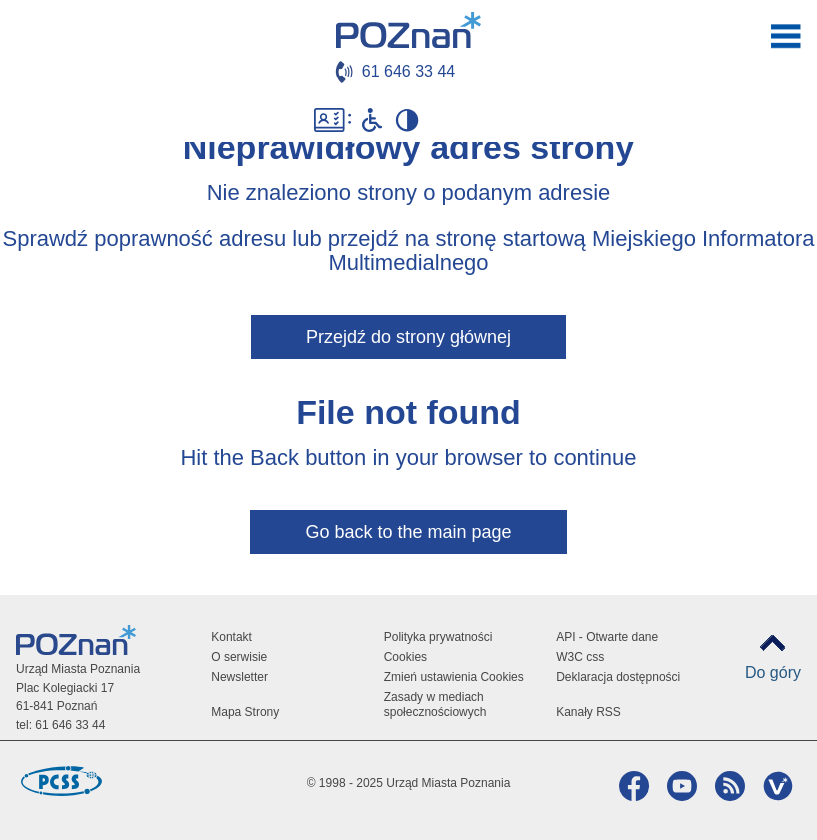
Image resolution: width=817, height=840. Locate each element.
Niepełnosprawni (372, 120)
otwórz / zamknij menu (786, 36)
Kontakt (231, 637)
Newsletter (239, 677)
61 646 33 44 (408, 71)
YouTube (679, 786)
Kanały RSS (588, 712)
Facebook (631, 786)
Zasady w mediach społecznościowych (435, 705)
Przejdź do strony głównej (408, 337)
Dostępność (332, 120)
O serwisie (239, 657)
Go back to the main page (408, 532)
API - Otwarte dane (607, 637)
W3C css (580, 657)
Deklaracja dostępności (618, 677)
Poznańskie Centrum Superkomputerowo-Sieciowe (61, 781)
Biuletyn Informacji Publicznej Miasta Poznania (462, 120)
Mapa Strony (245, 712)
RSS (727, 786)
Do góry (773, 672)
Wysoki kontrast (407, 120)
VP (775, 786)
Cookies (405, 657)
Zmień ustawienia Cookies (454, 677)
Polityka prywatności (438, 637)
